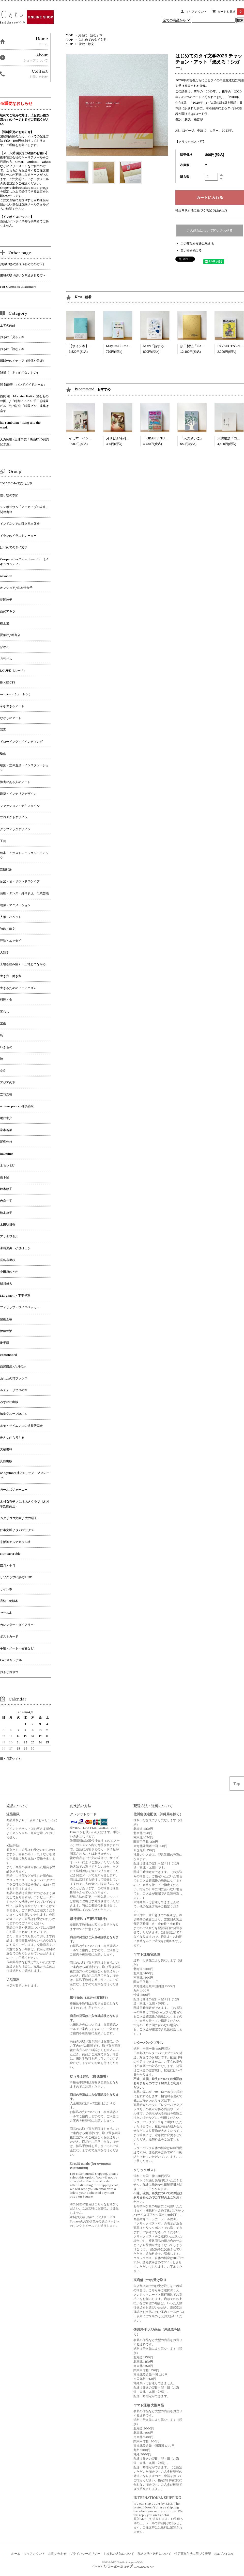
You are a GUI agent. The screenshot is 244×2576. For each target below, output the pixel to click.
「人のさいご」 (191, 438)
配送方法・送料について (154, 2553)
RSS (217, 2553)
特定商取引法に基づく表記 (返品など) (201, 210)
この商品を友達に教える (197, 243)
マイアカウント (196, 11)
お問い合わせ (57, 2553)
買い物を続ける (191, 250)
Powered (123, 2566)
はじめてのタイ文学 (92, 39)
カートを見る (230, 11)
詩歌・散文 (86, 44)
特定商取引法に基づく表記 (192, 2553)
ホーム (15, 2553)
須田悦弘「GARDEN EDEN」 (202, 346)
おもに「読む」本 (90, 35)
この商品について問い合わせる (210, 230)
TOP (69, 35)
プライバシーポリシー (85, 2553)
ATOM (228, 2553)
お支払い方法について (119, 2553)
